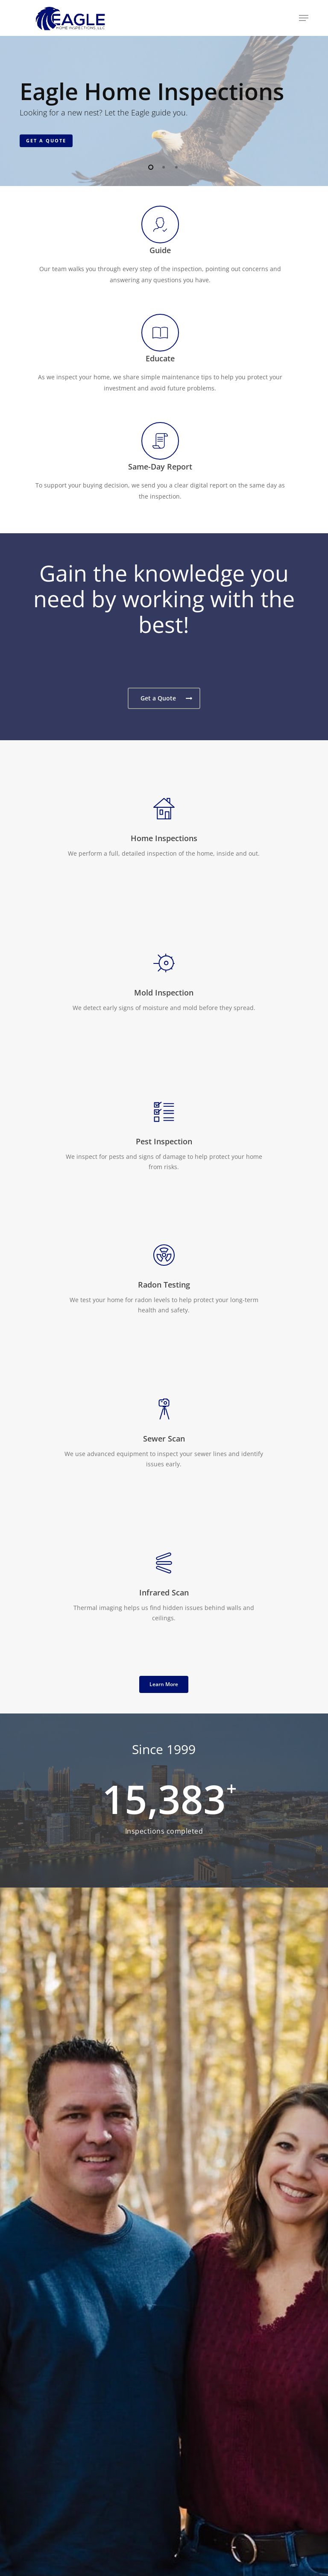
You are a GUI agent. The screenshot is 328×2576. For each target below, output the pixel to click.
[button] (303, 18)
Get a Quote (46, 140)
